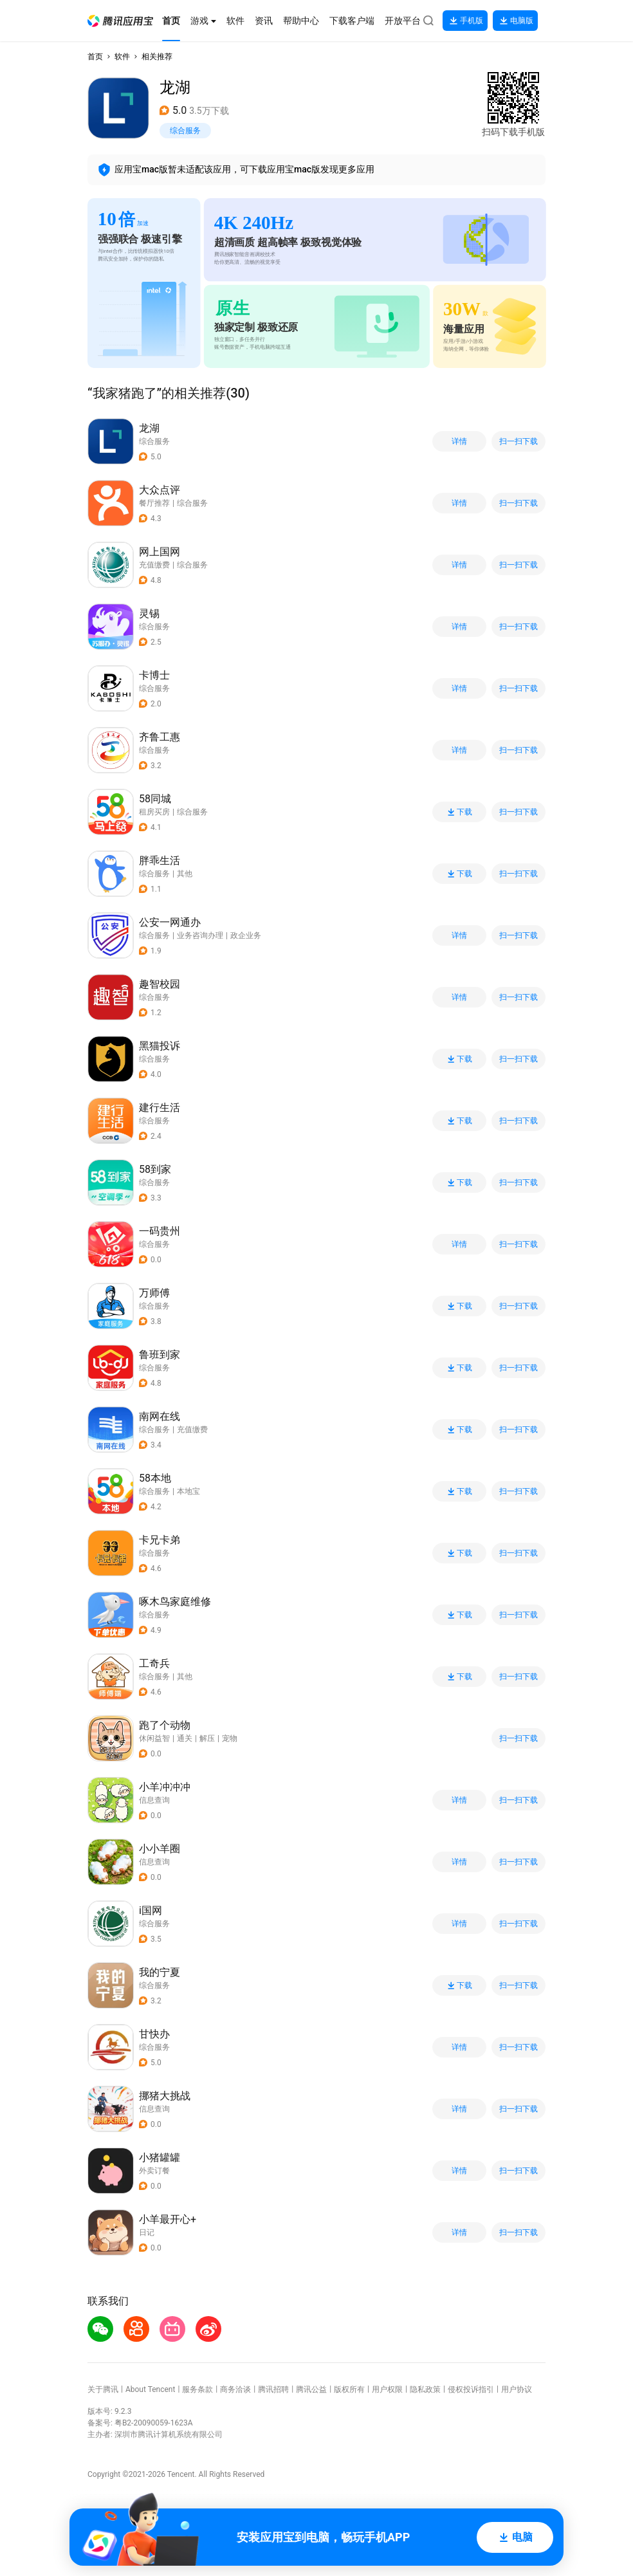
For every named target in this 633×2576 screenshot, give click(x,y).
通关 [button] (184, 1738)
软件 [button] (122, 56)
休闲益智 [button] (154, 1738)
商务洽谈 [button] (235, 2389)
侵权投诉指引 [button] (471, 2389)
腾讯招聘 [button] (273, 2389)
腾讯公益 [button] (311, 2389)
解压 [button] (207, 1738)
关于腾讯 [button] (102, 2389)
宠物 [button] (229, 1738)
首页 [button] (95, 56)
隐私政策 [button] (425, 2389)
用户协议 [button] (516, 2389)
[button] (120, 21)
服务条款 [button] (197, 2389)
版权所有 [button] (349, 2389)
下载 (459, 812)
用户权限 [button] (387, 2389)
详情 (459, 441)
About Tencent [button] (150, 2389)
